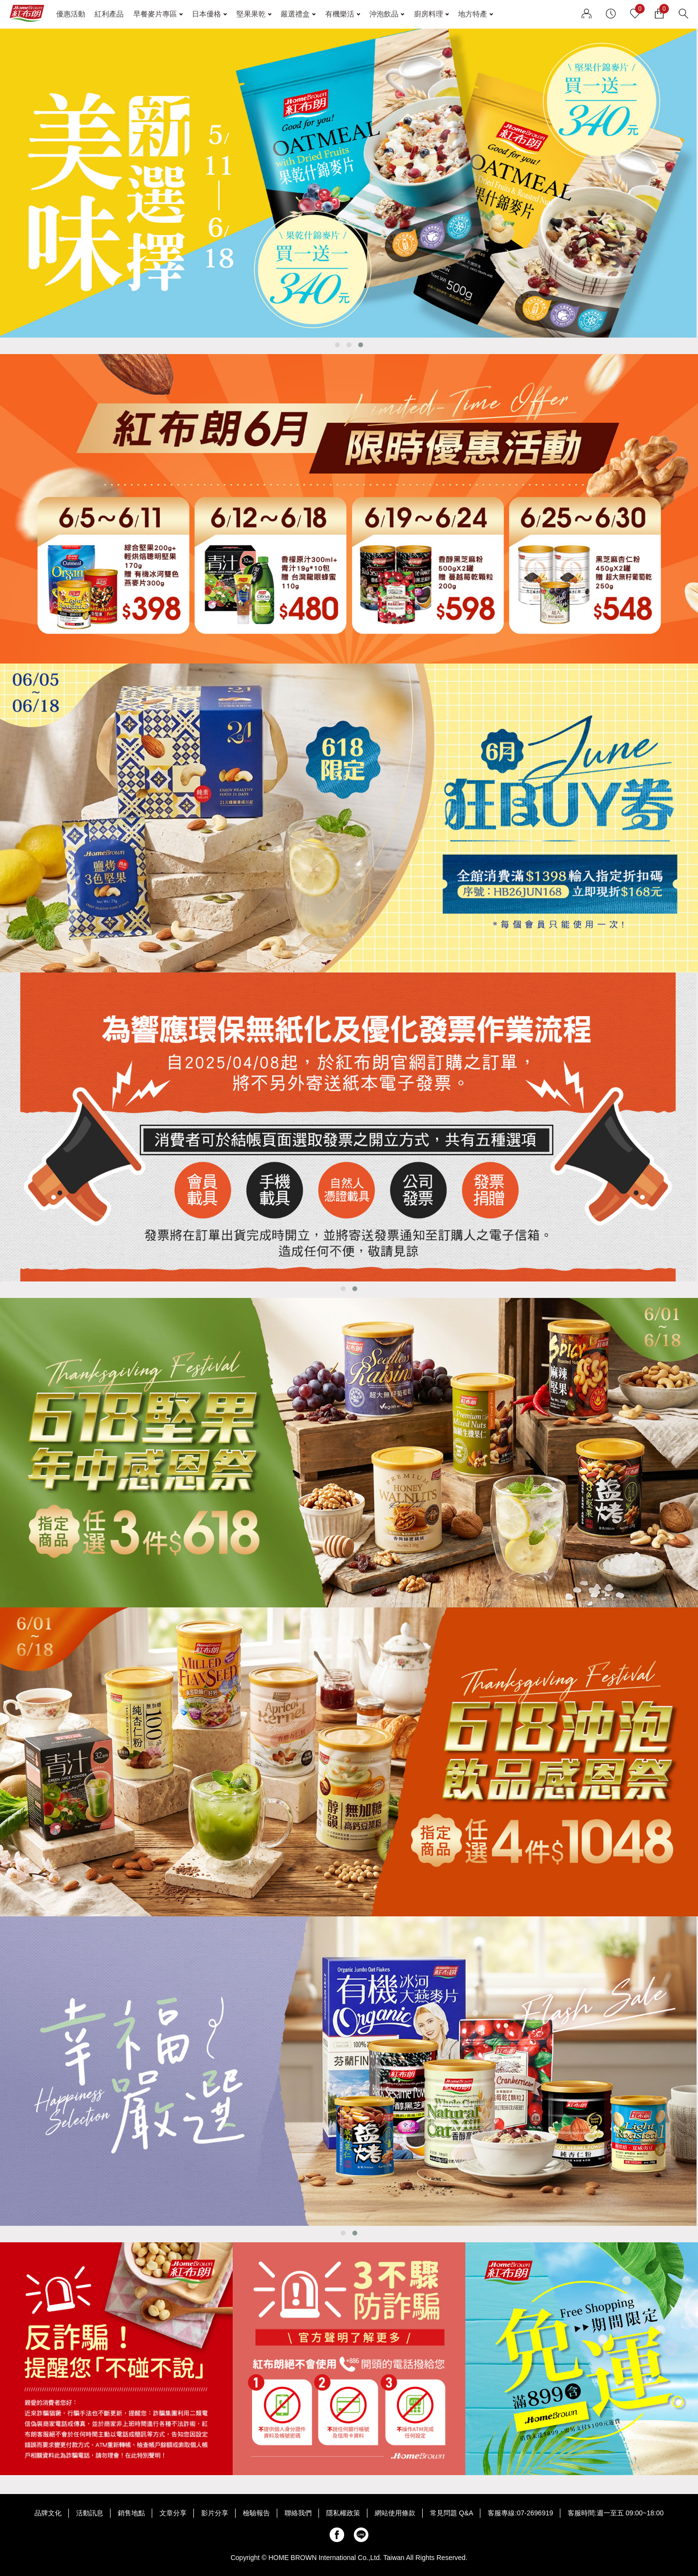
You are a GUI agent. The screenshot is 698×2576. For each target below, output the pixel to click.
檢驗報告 (256, 2513)
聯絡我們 (298, 2513)
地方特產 (472, 14)
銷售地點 (131, 2513)
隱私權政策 (343, 2513)
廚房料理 (428, 14)
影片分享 (214, 2513)
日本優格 (206, 14)
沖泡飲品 (383, 14)
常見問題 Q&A (451, 2513)
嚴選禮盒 (295, 14)
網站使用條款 (395, 2513)
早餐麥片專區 (155, 14)
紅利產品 (109, 14)
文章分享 (173, 2513)
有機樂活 (339, 14)
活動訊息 (89, 2513)
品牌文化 (48, 2513)
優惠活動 (70, 14)
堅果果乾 (251, 14)
